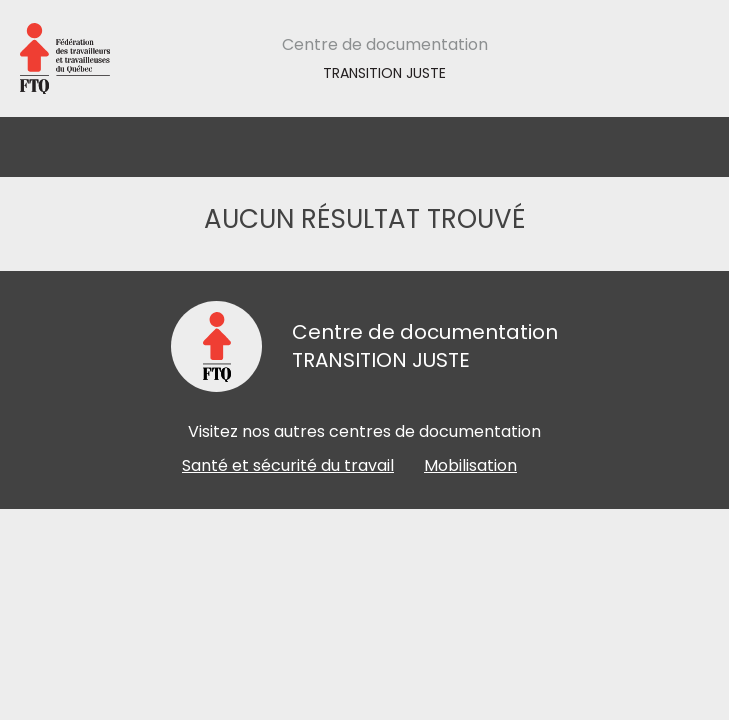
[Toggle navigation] (692, 147)
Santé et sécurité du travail (288, 465)
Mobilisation (470, 465)
